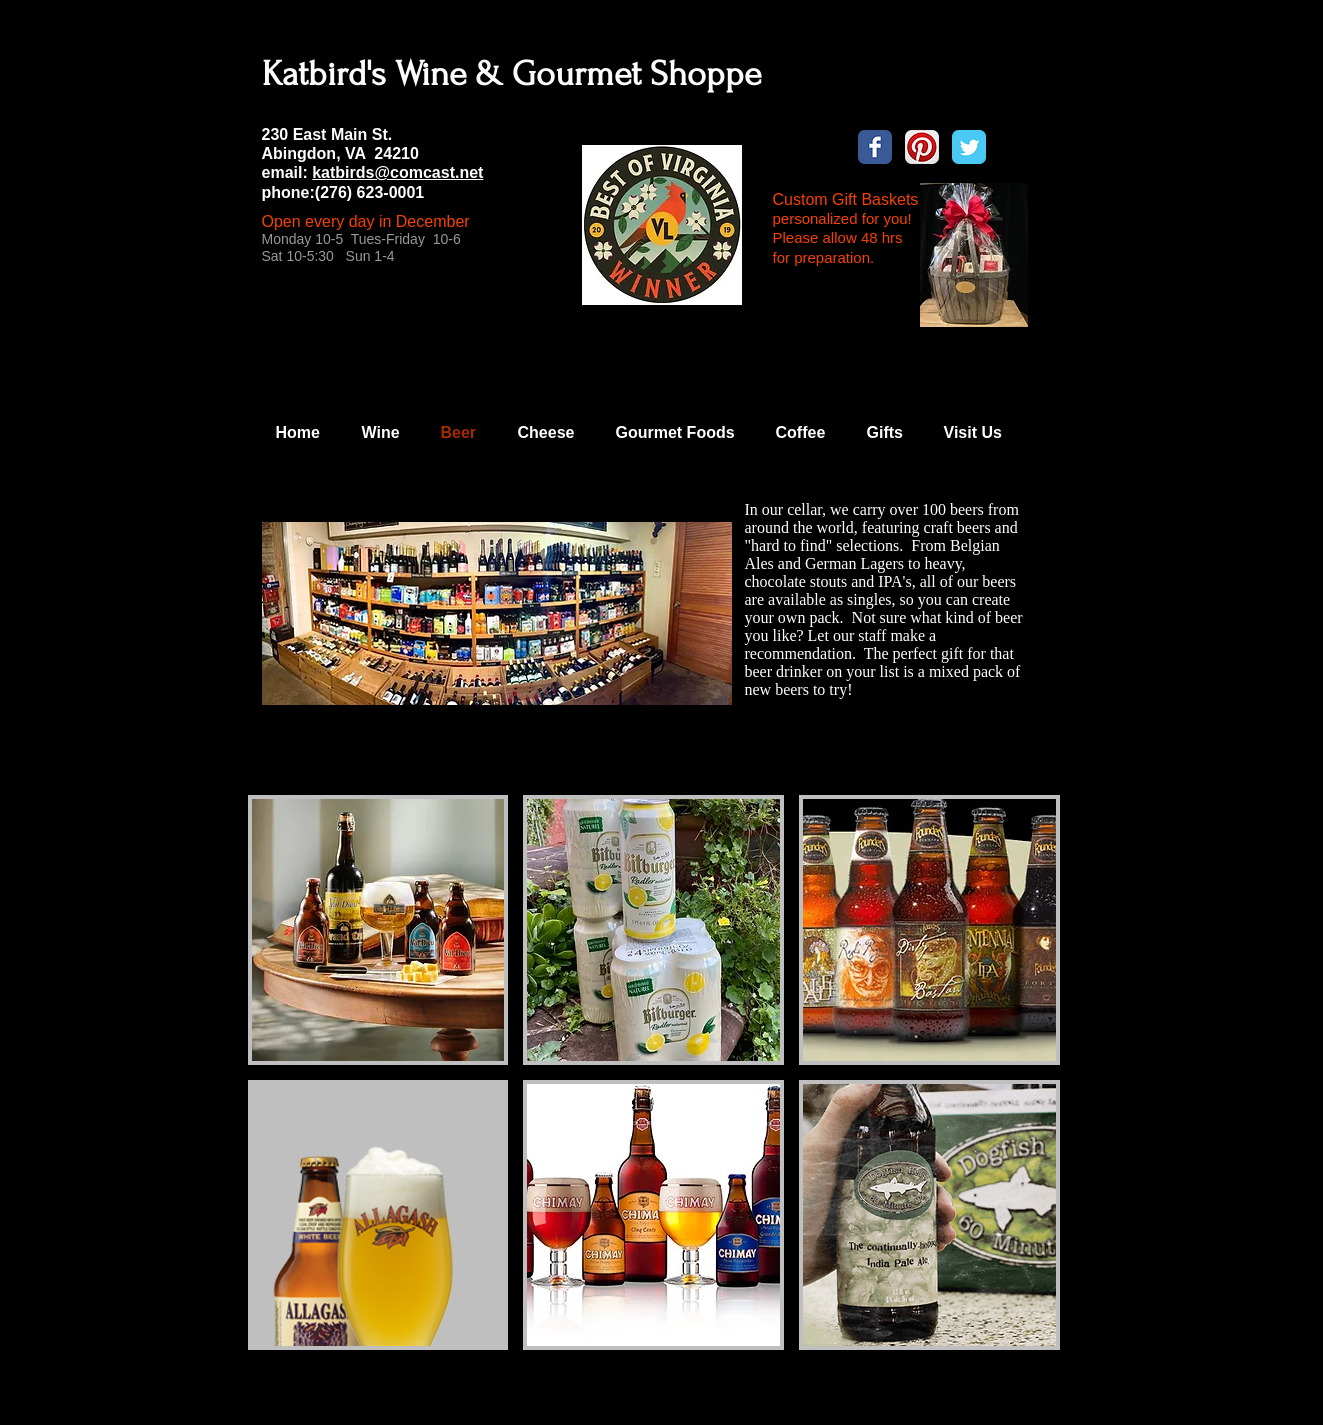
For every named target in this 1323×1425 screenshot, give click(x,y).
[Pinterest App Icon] (922, 147)
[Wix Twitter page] (969, 147)
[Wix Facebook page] (875, 147)
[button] (378, 930)
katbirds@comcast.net (397, 172)
